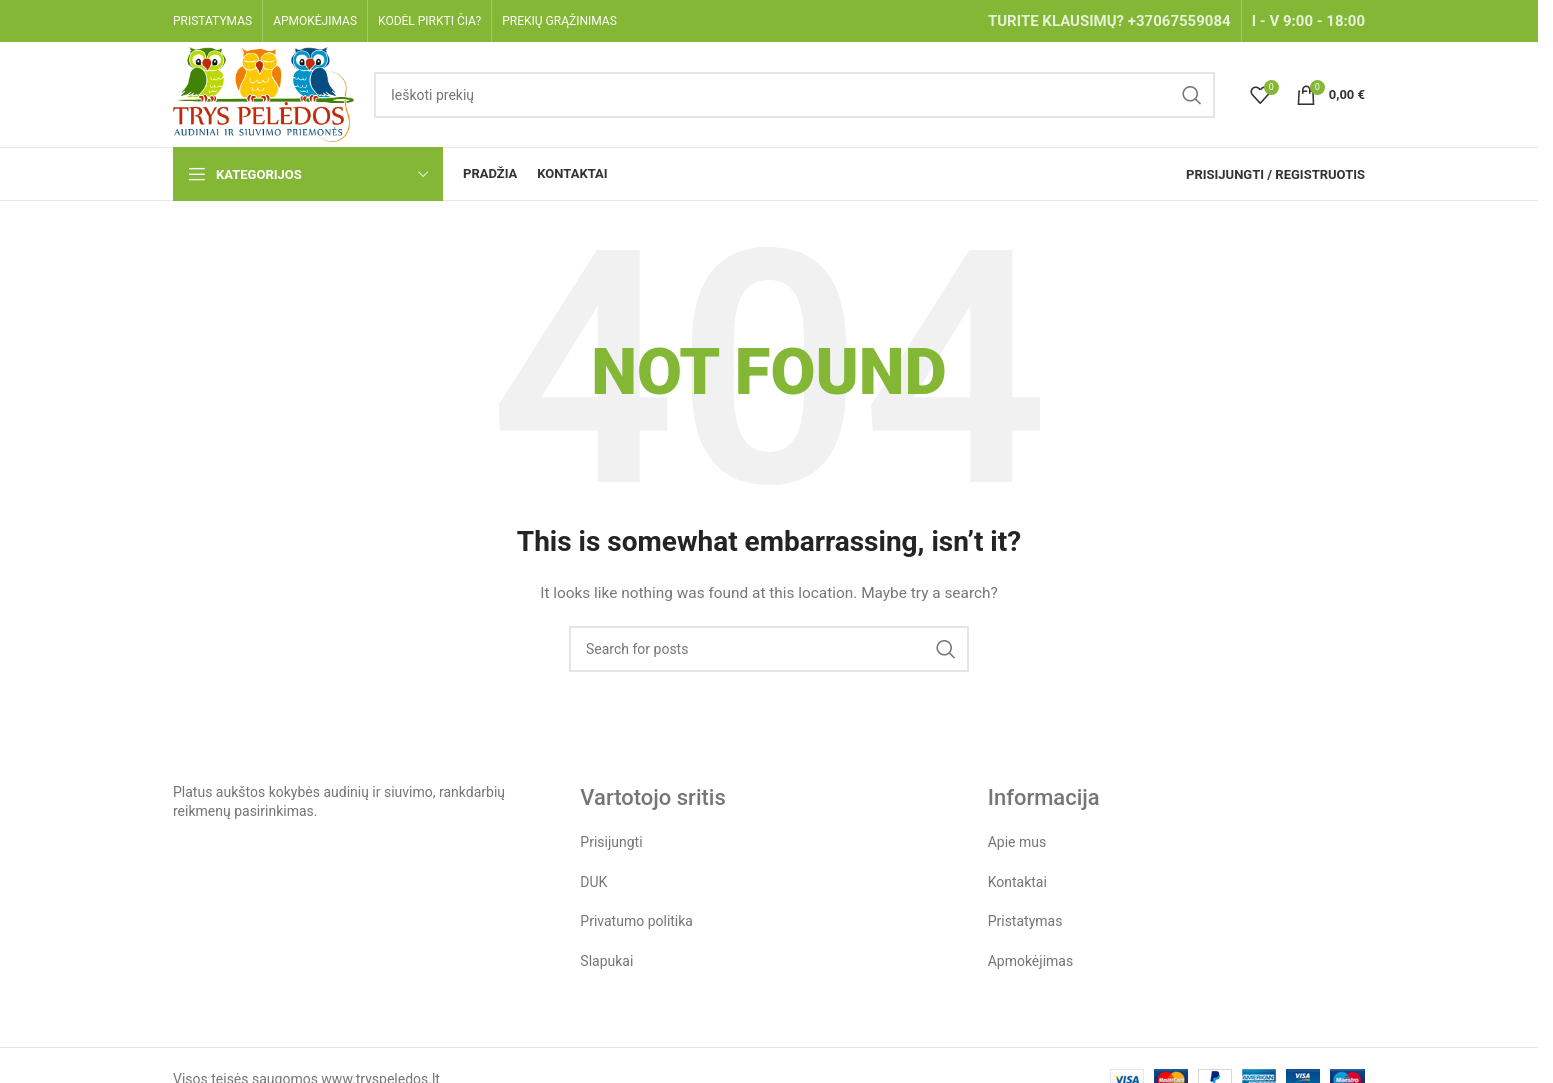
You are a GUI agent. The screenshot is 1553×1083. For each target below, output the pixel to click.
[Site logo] (263, 93)
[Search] (794, 95)
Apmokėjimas (1031, 961)
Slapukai (606, 961)
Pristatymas (1025, 921)
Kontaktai (1017, 882)
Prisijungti (611, 842)
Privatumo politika (636, 921)
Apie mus (1017, 842)
